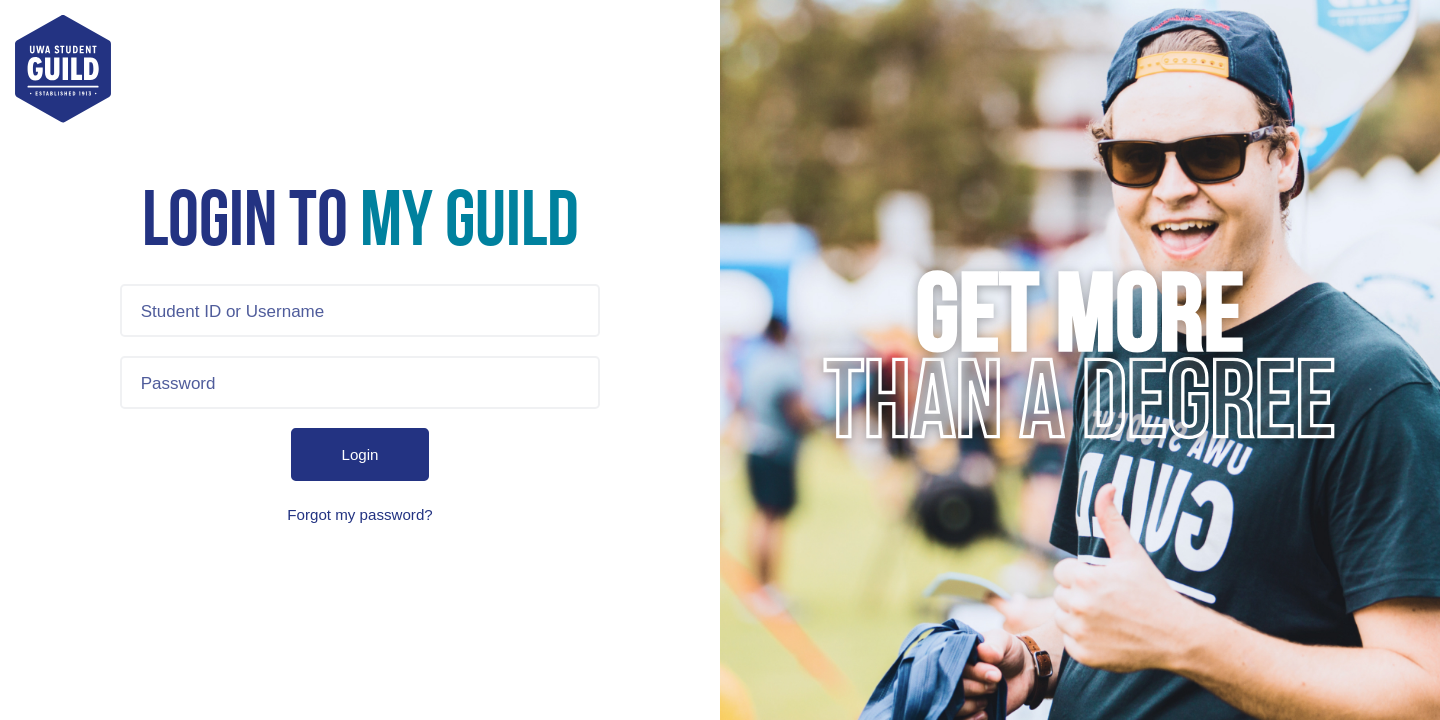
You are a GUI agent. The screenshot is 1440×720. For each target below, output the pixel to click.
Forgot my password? (359, 514)
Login (359, 454)
